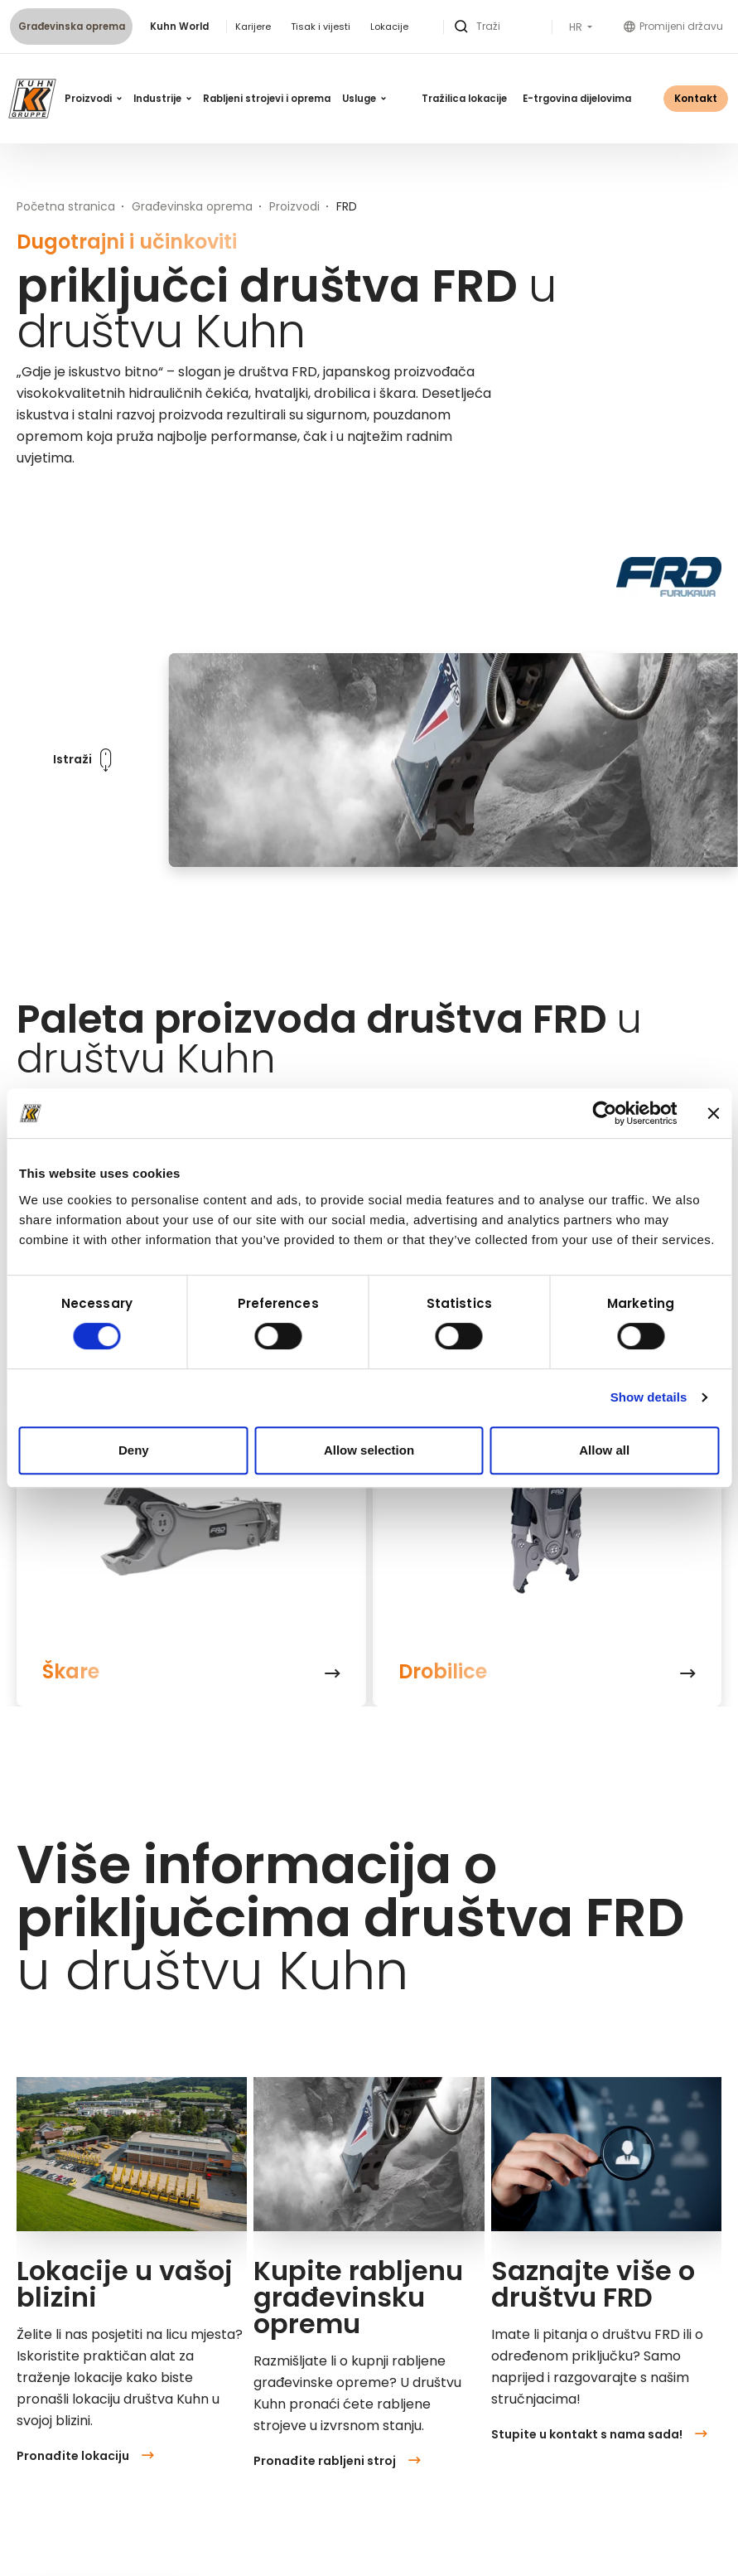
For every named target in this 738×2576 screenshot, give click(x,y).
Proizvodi (93, 98)
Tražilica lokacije (464, 98)
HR (577, 27)
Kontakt (695, 98)
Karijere (253, 26)
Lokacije (389, 26)
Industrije (162, 98)
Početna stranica (66, 206)
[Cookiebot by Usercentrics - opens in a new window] (604, 1113)
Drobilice (442, 1671)
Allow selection (369, 1450)
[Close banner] (713, 1113)
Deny (133, 1450)
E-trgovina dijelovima (577, 98)
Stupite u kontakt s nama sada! (599, 2434)
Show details (648, 1397)
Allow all (604, 1450)
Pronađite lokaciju (85, 2456)
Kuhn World (179, 26)
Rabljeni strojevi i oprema (266, 98)
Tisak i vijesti (320, 26)
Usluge (364, 98)
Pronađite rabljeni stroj (337, 2461)
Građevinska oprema (71, 26)
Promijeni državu (673, 26)
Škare (70, 1671)
